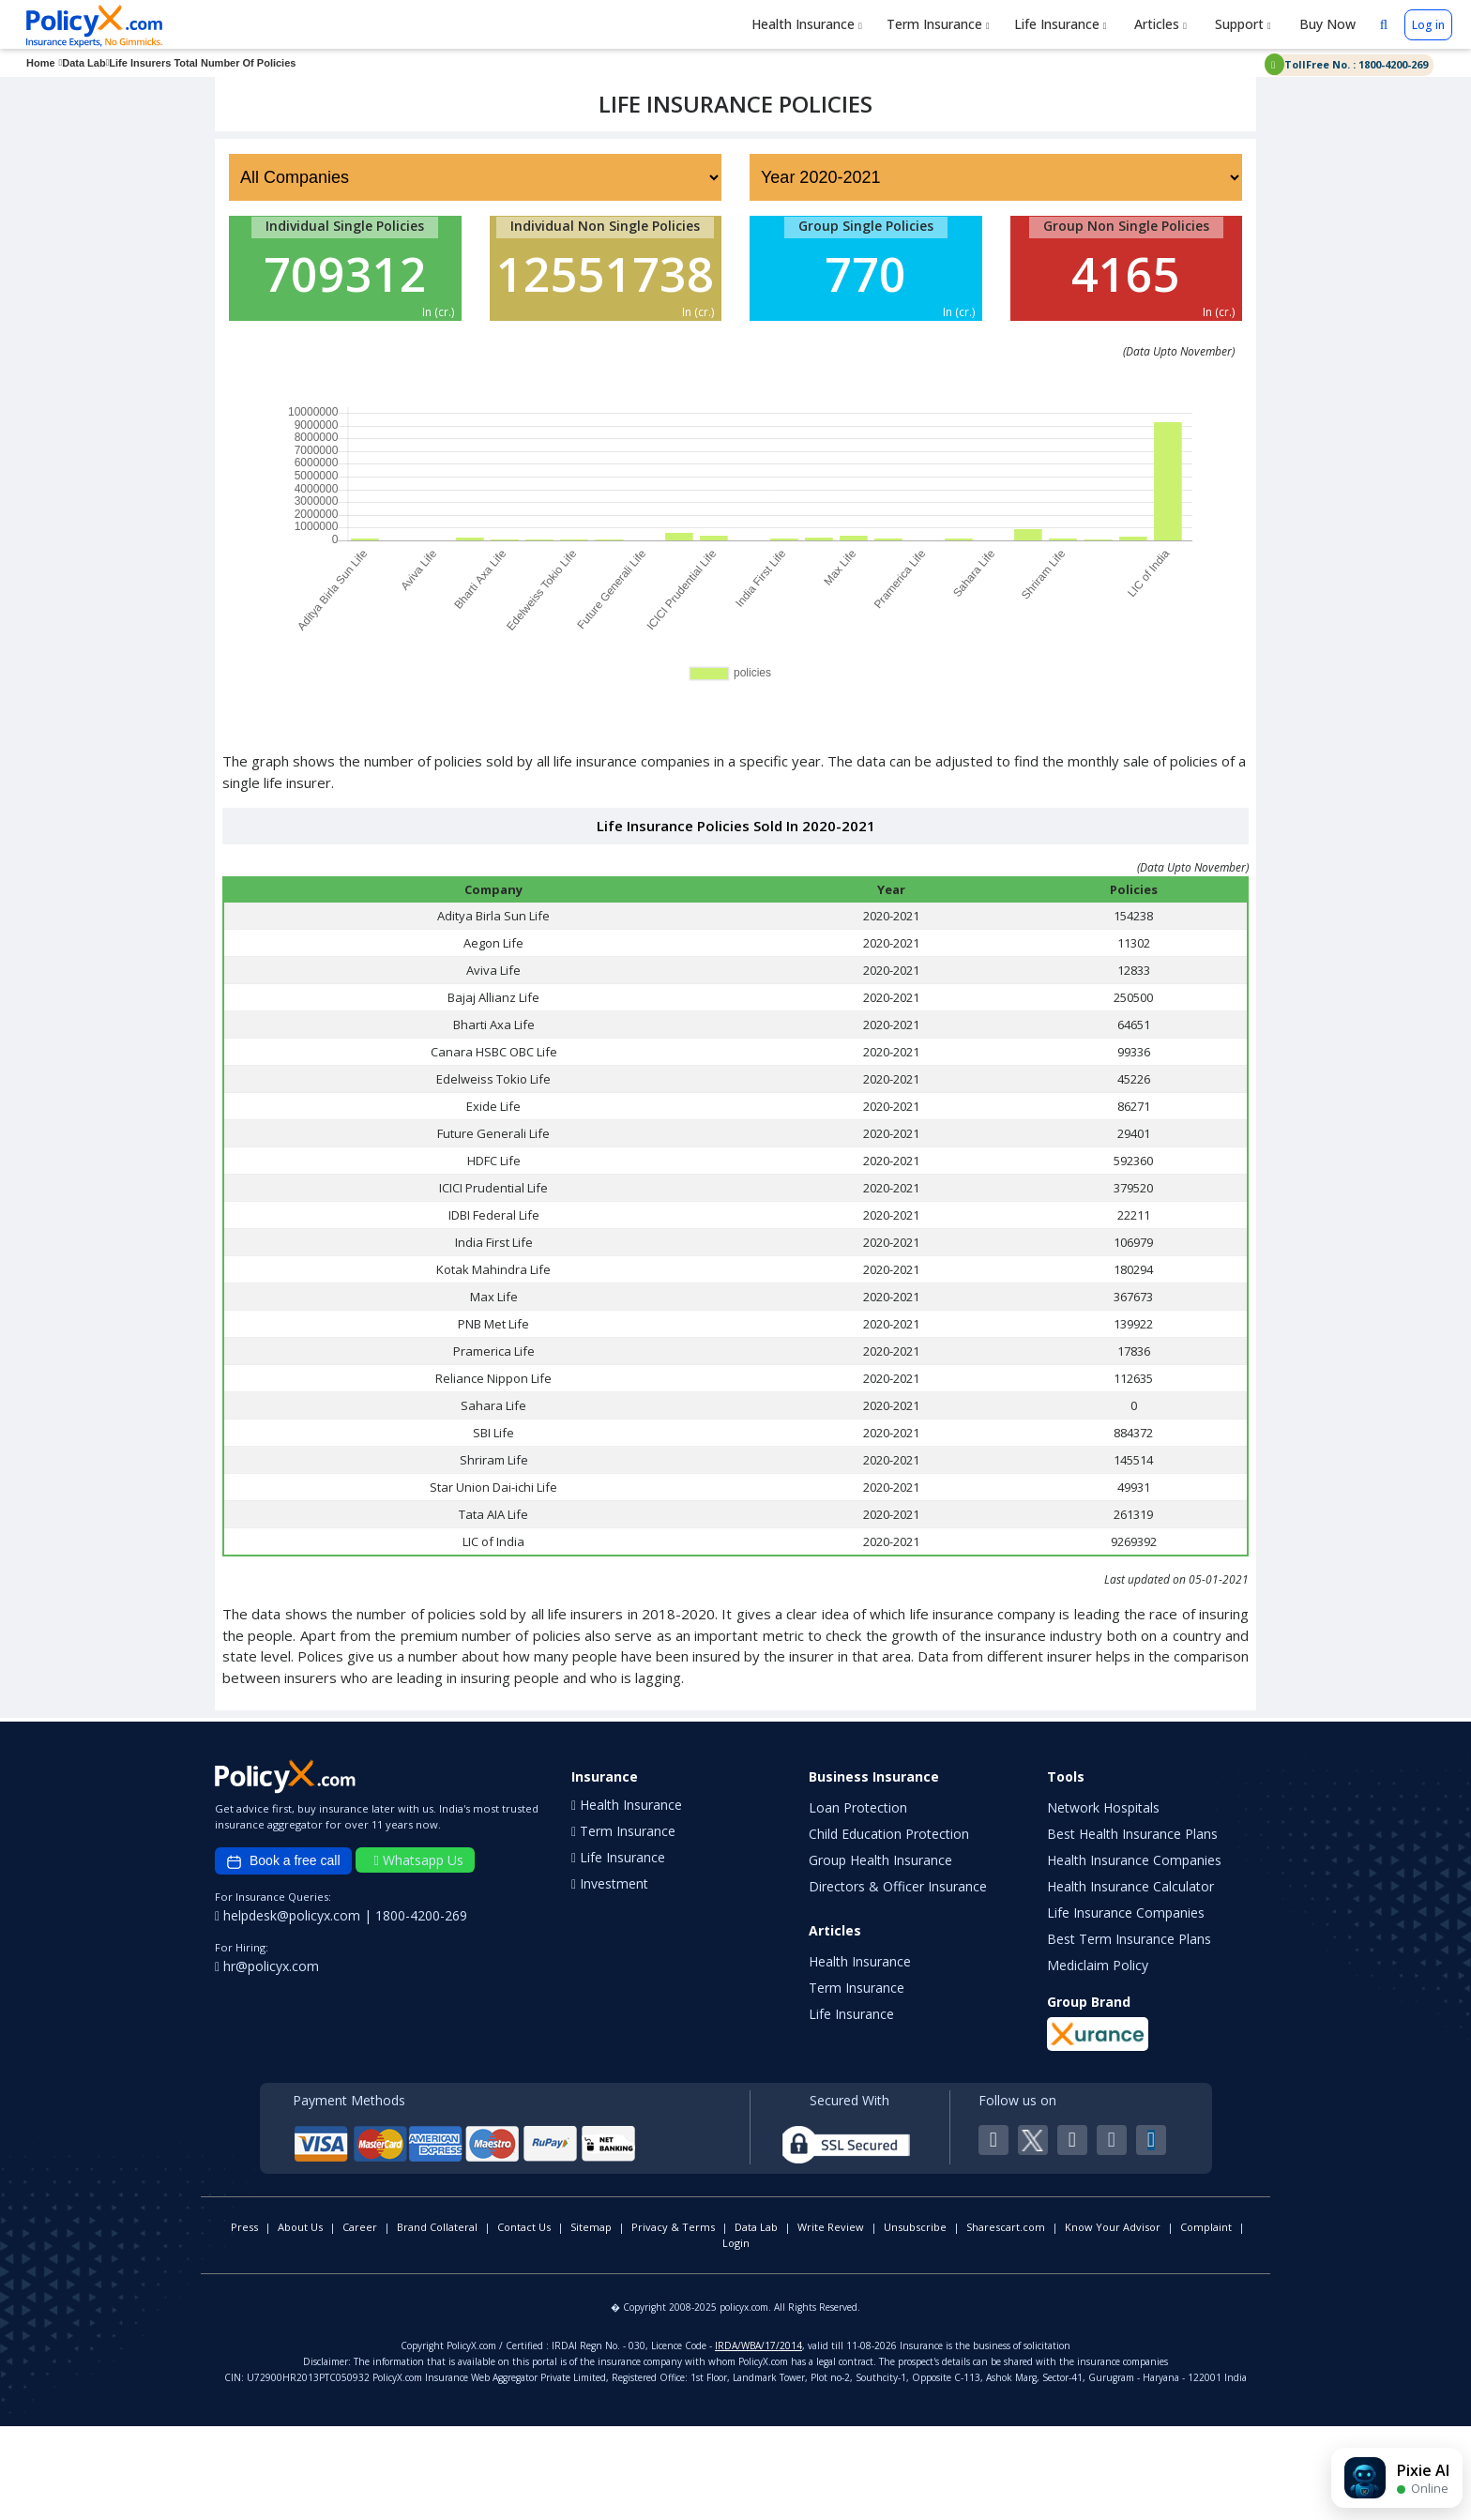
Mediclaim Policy (1097, 2059)
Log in (1428, 25)
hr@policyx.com (267, 2060)
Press (244, 2321)
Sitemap (591, 2321)
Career (359, 2321)
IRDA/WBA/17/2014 (758, 2439)
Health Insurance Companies (1134, 1954)
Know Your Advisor (1112, 2321)
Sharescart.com (1005, 2321)
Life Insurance (1060, 24)
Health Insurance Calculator (1130, 1980)
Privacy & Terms (673, 2321)
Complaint (1206, 2321)
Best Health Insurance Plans (1132, 1927)
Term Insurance (938, 24)
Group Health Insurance (880, 1954)
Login (736, 2337)
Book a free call (283, 1955)
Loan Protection (858, 1901)
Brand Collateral (437, 2321)
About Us (300, 2321)
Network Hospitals (1103, 1901)
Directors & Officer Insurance (898, 1980)
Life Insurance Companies (1126, 2006)
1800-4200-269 (421, 2009)
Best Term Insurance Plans (1129, 2033)
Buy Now (1326, 24)
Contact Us (524, 2321)
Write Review (830, 2321)
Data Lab (756, 2321)
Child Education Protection (889, 1927)
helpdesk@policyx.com (289, 2009)
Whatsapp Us (418, 1954)
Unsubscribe (915, 2321)
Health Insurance (806, 24)
